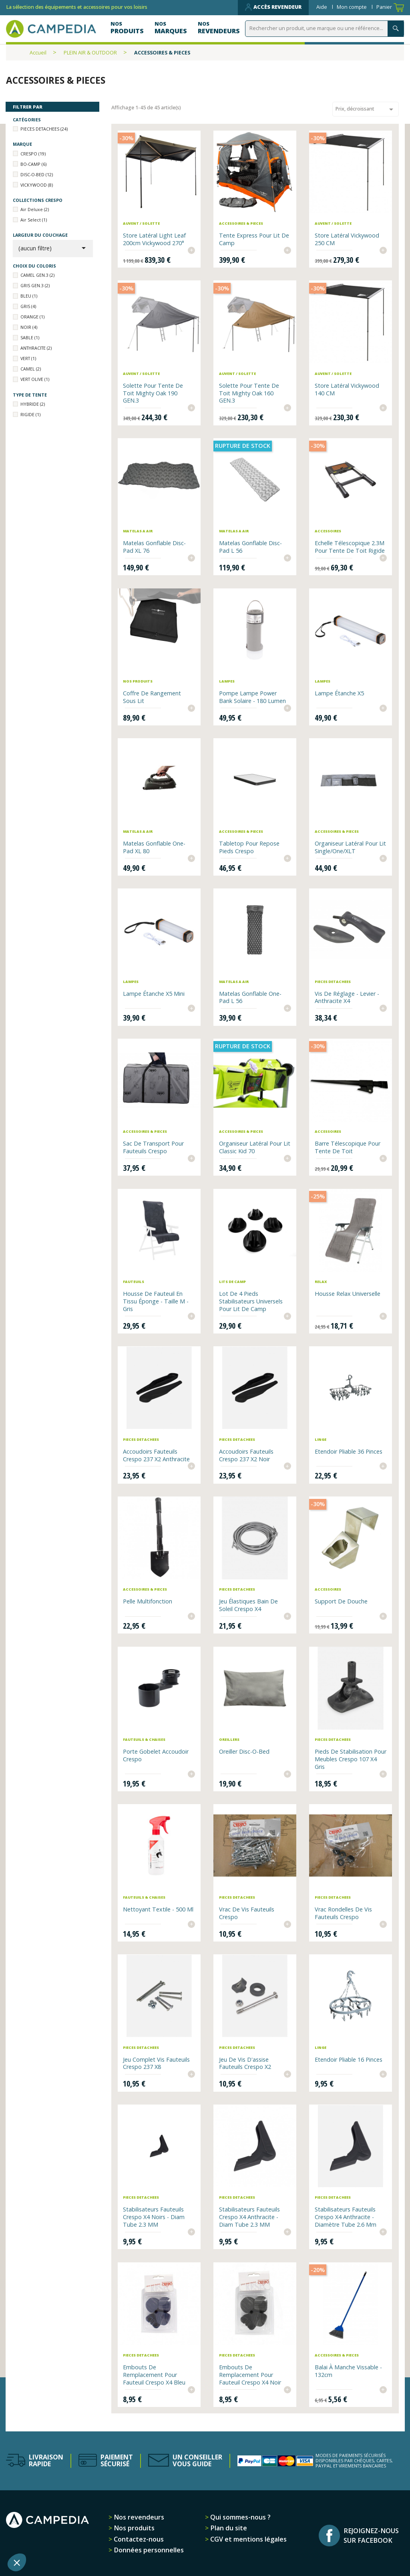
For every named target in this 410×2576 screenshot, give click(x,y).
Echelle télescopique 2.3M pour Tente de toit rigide (350, 546)
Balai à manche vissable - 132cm (348, 2371)
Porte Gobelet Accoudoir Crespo (156, 1755)
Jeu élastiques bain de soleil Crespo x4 (248, 1605)
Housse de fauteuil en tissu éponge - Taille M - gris (156, 1301)
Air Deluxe (34, 209)
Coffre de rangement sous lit (152, 697)
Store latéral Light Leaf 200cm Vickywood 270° (154, 239)
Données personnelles (148, 2550)
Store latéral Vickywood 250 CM (347, 239)
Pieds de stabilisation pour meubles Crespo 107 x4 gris (350, 1759)
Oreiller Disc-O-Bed (244, 1751)
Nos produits (133, 2528)
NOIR (28, 327)
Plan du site (228, 2528)
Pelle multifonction (147, 1601)
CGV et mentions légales (248, 2539)
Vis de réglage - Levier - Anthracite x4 (347, 997)
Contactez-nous (138, 2539)
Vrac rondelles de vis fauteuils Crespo (343, 1913)
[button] (16, 2562)
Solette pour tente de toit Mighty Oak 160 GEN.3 (249, 393)
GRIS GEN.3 (35, 285)
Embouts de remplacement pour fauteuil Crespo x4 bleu (154, 2374)
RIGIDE (30, 414)
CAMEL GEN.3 (37, 275)
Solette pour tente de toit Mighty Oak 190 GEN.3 (153, 393)
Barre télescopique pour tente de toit (347, 1147)
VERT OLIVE (34, 379)
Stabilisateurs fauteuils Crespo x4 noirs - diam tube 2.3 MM (154, 2216)
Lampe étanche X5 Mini (154, 993)
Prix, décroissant (365, 109)
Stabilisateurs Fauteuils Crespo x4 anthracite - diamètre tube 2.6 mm (345, 2216)
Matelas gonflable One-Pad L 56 (250, 997)
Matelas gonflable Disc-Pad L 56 (250, 546)
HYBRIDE (32, 404)
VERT (28, 358)
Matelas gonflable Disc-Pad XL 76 (154, 546)
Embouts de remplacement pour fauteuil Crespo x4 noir (250, 2374)
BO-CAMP (33, 164)
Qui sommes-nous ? (240, 2517)
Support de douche (341, 1601)
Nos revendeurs (138, 2517)
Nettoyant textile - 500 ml (158, 1909)
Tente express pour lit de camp (254, 239)
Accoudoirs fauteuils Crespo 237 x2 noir (246, 1455)
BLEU (28, 296)
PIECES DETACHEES (44, 129)
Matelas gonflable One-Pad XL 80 (154, 847)
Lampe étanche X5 (339, 693)
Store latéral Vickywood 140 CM (347, 389)
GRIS (28, 306)
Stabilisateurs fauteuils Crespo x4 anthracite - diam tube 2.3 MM (249, 2216)
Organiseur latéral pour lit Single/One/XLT (350, 847)
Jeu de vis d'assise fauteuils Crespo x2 (245, 2063)
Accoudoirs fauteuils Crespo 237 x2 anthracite (156, 1455)
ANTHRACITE (36, 348)
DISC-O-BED (36, 174)
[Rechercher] (326, 28)
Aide (322, 7)
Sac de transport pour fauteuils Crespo (153, 1147)
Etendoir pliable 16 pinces (348, 2059)
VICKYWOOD (36, 185)
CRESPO (33, 154)
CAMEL (30, 369)
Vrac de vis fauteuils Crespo (246, 1913)
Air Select (33, 220)
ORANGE (32, 317)
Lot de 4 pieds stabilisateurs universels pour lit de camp (251, 1301)
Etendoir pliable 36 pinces (348, 1451)
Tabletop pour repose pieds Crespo (249, 847)
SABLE (29, 337)
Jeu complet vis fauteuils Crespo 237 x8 (156, 2063)
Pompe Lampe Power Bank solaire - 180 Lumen (252, 697)
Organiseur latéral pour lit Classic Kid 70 (254, 1147)
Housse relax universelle (347, 1293)
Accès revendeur (273, 7)
